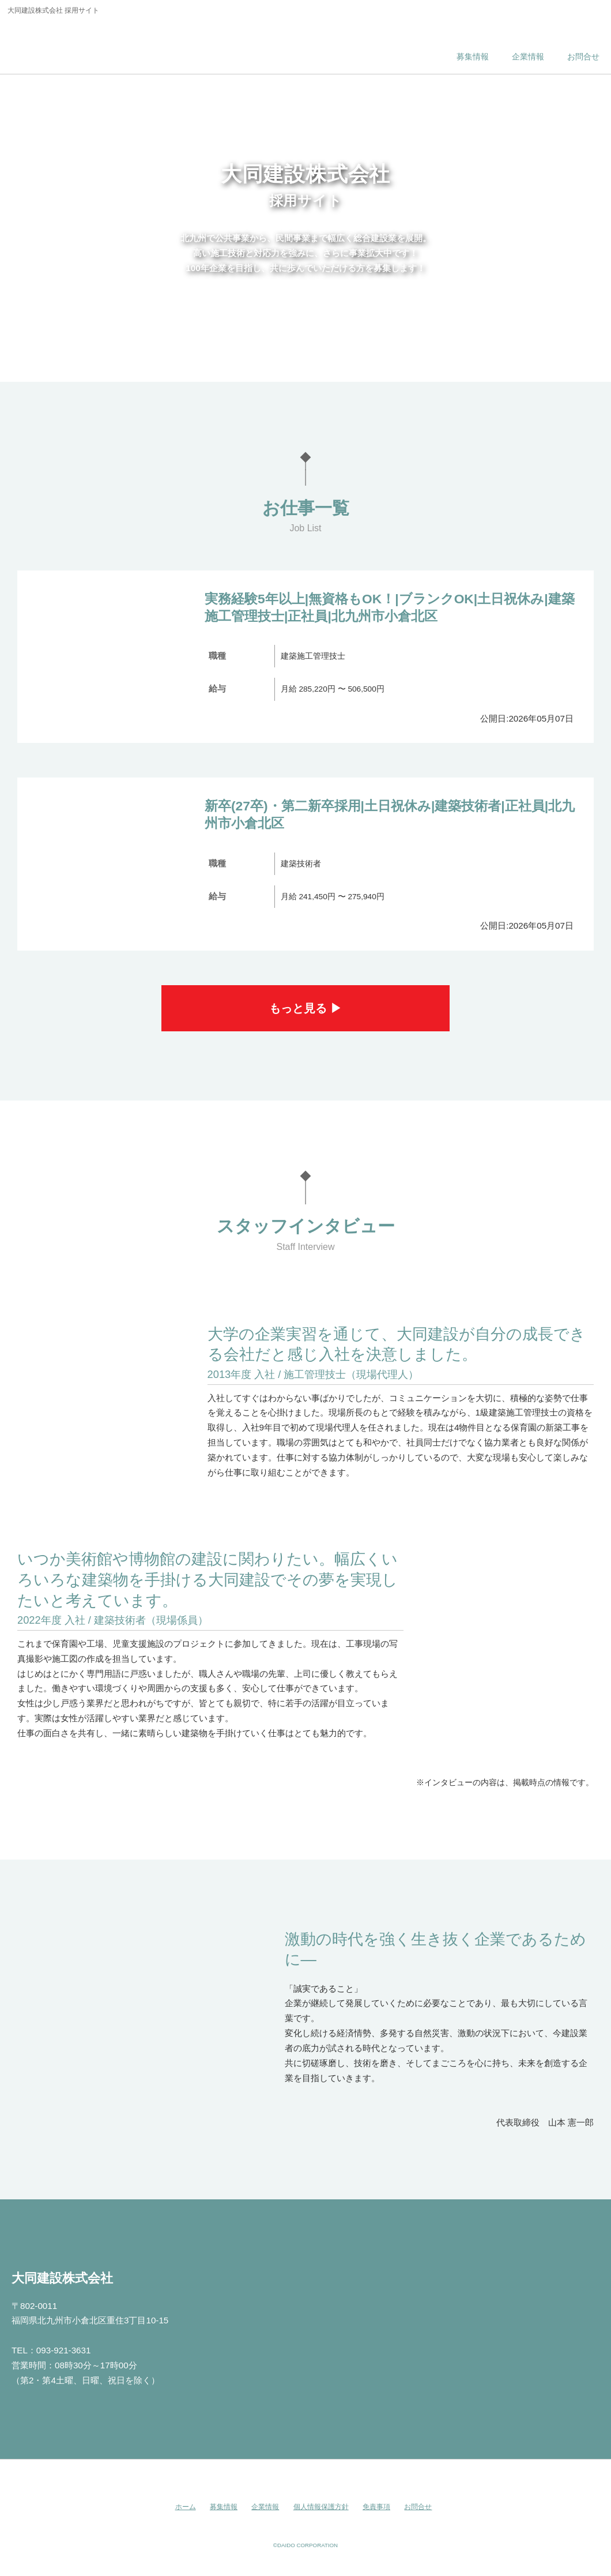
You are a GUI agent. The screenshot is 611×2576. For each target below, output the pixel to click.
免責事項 (376, 2507)
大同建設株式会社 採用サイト (88, 43)
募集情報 (223, 2507)
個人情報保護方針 (321, 2507)
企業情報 (265, 2507)
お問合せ (418, 2507)
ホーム (185, 2507)
